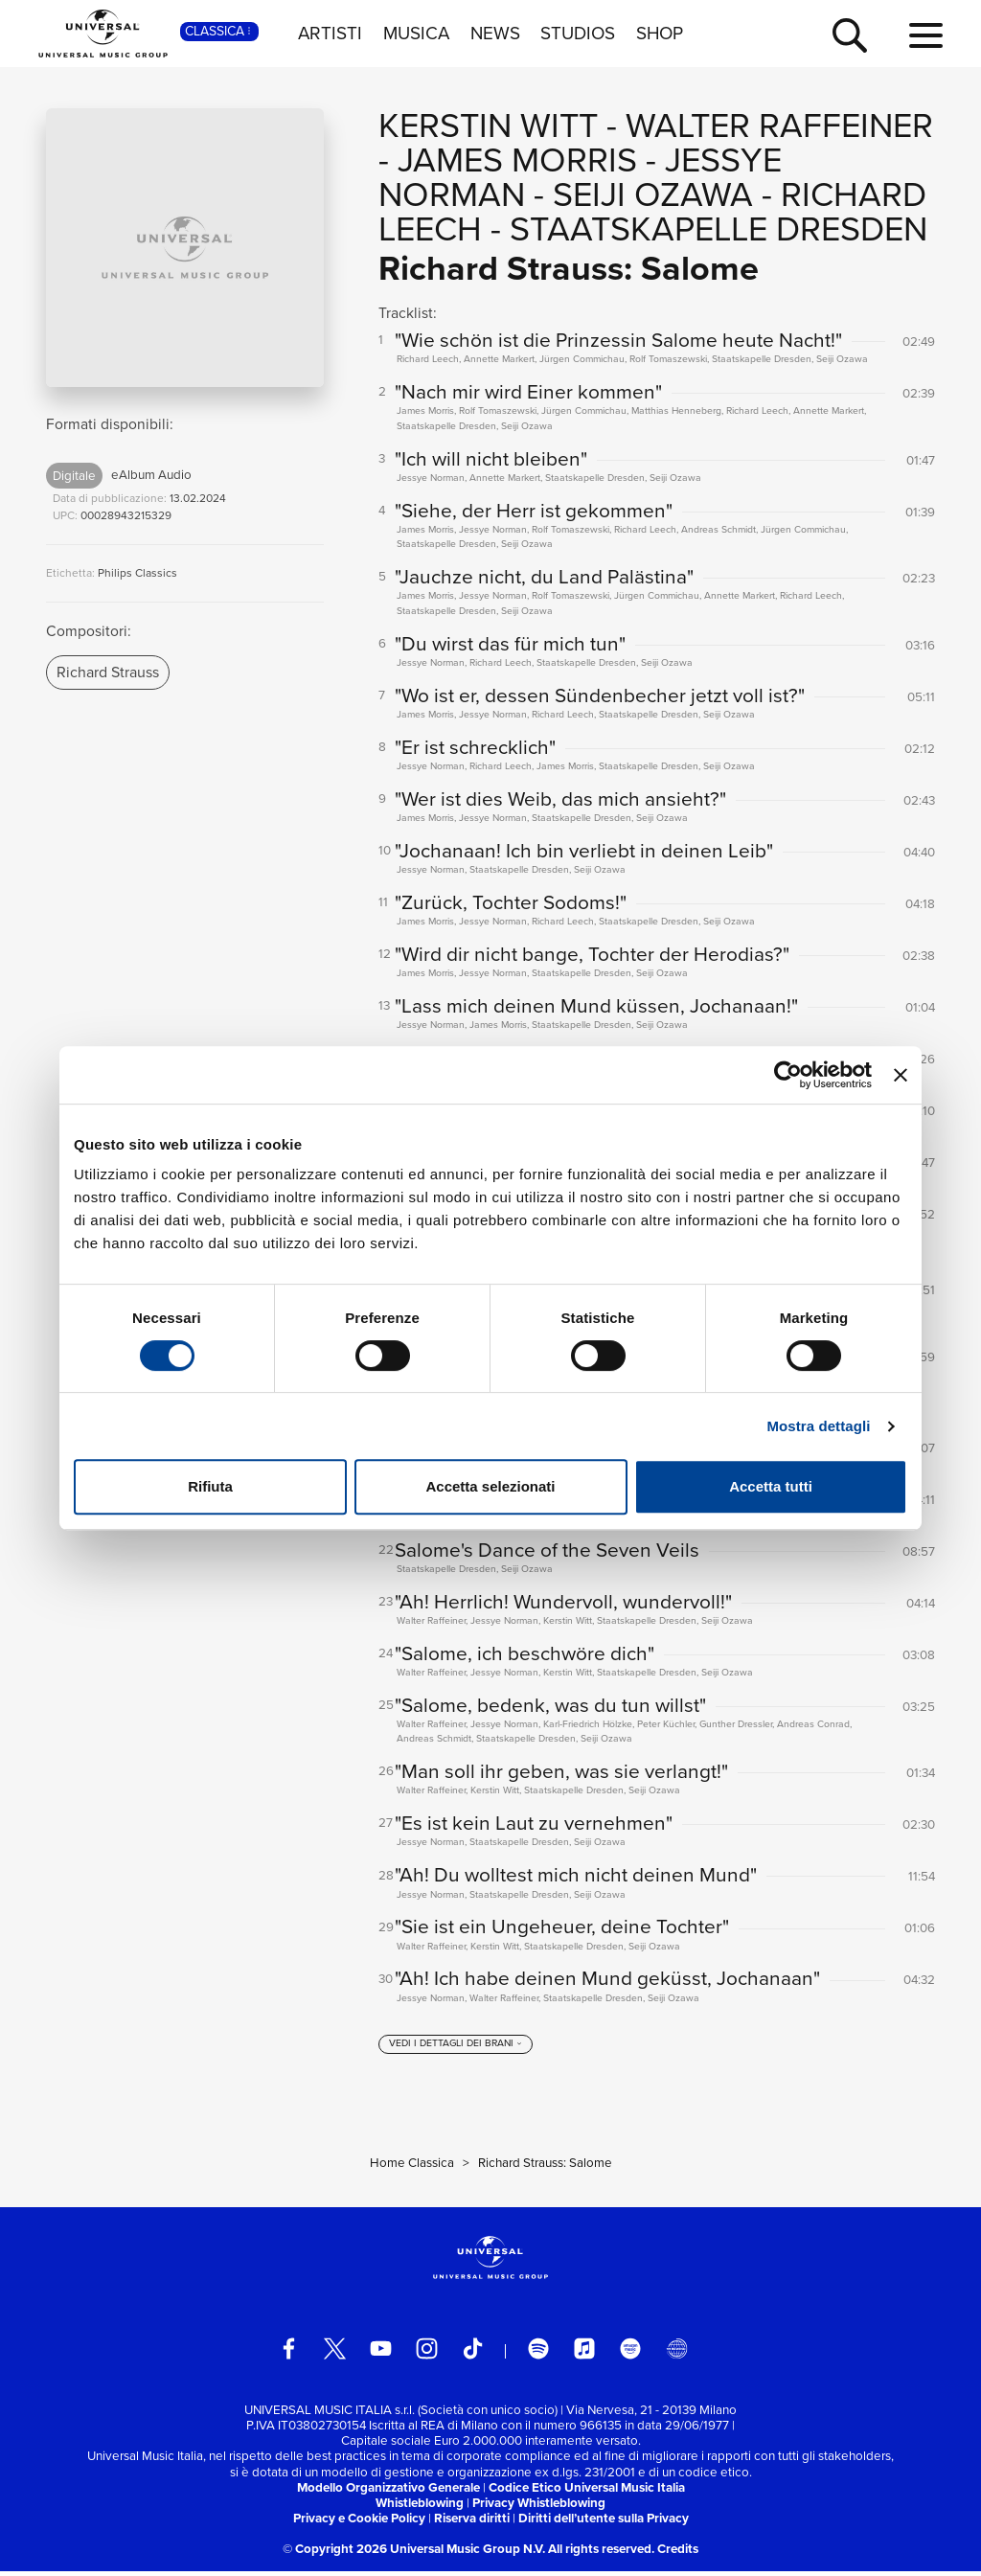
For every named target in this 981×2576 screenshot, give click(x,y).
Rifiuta (210, 1486)
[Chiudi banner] (900, 1075)
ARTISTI (330, 33)
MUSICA (416, 33)
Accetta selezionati (490, 1486)
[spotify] (539, 2352)
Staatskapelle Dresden (718, 228)
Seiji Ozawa (653, 194)
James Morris (517, 159)
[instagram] (427, 2352)
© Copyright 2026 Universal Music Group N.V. (414, 2553)
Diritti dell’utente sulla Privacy (603, 2522)
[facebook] (289, 2352)
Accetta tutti (770, 1486)
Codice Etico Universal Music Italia (587, 2491)
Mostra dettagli (818, 1426)
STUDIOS (577, 33)
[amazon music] (631, 2352)
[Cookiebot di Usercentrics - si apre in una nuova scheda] (788, 1074)
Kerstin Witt (488, 125)
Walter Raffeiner (779, 125)
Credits (677, 2553)
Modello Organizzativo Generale (388, 2491)
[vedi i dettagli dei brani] (456, 2048)
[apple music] (585, 2352)
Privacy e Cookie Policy (359, 2522)
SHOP (659, 33)
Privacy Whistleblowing (538, 2506)
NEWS (495, 33)
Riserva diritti (472, 2522)
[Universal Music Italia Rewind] (677, 2352)
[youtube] (381, 2352)
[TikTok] (473, 2352)
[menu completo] (926, 36)
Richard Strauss (108, 672)
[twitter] (335, 2352)
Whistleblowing (420, 2506)
